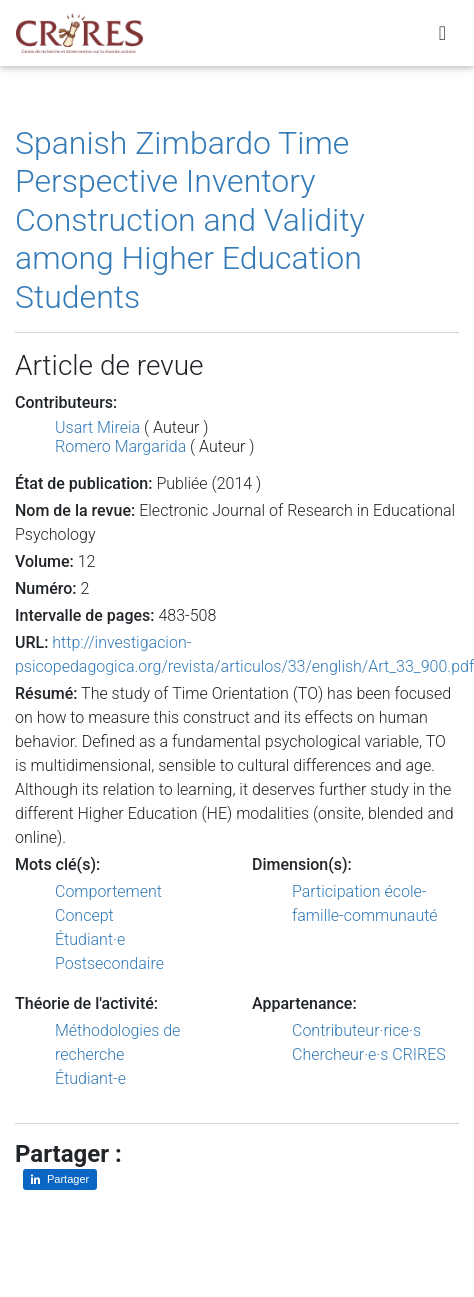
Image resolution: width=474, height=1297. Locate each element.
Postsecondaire (109, 963)
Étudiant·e (90, 939)
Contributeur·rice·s (356, 1030)
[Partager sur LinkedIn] (60, 1179)
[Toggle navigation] (442, 33)
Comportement (108, 891)
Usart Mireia (97, 427)
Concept (84, 915)
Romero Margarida (120, 446)
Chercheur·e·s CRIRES (369, 1054)
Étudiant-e (90, 1078)
